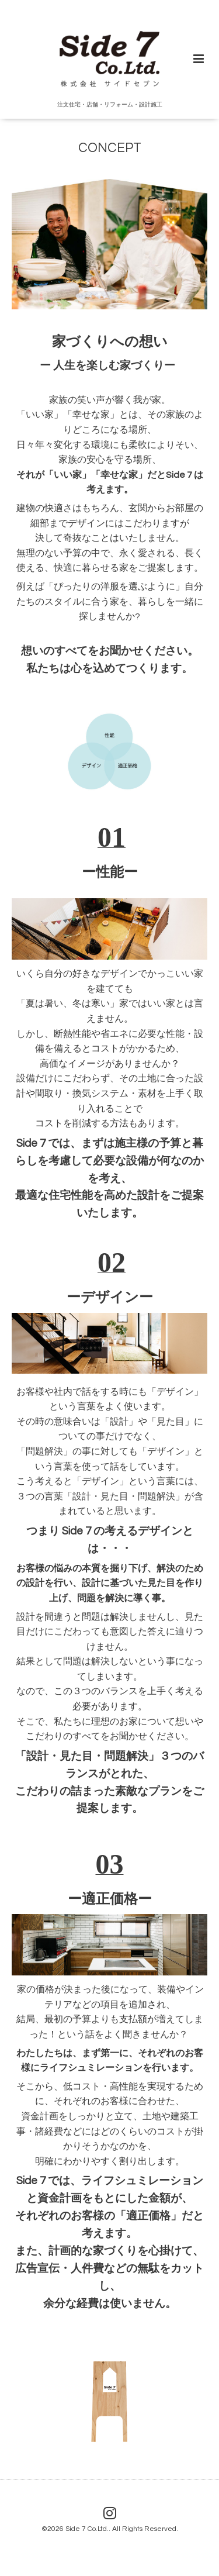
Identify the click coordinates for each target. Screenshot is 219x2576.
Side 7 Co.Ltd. (87, 2529)
